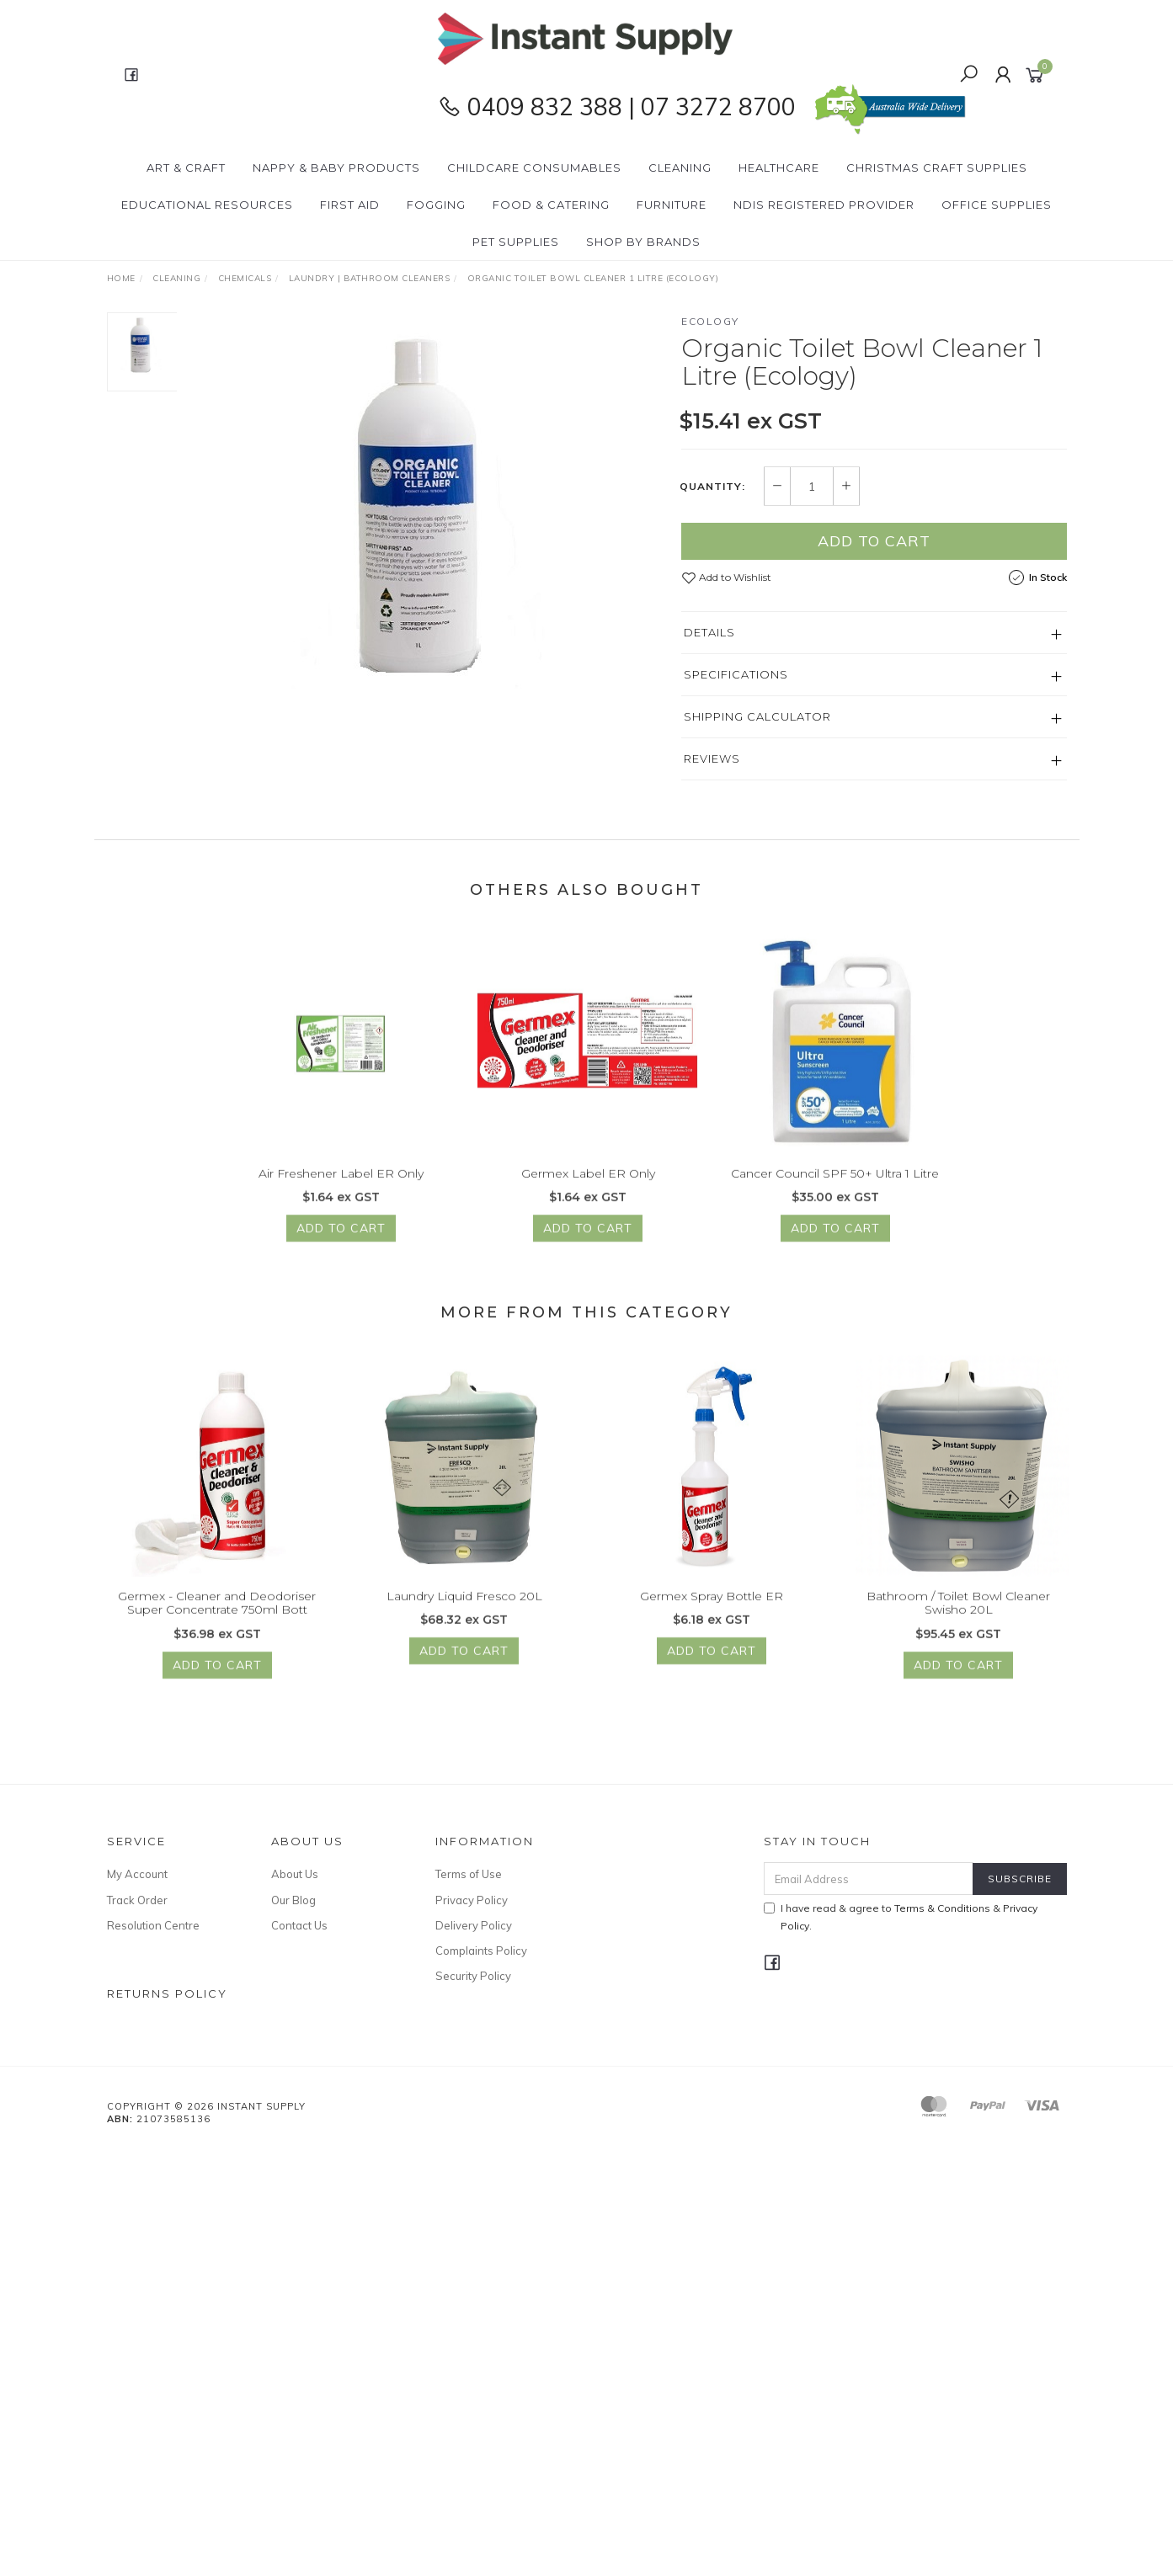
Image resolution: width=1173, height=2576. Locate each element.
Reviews (712, 758)
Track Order (137, 1900)
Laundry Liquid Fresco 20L (464, 1618)
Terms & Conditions (942, 1908)
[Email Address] (868, 1878)
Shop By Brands (643, 241)
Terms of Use (468, 1874)
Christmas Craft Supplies (936, 167)
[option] (429, 522)
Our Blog (293, 1900)
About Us (294, 1874)
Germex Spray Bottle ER (711, 1618)
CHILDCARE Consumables (534, 167)
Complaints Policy (481, 1950)
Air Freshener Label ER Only (341, 1196)
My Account (137, 1874)
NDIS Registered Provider (823, 204)
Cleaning (680, 167)
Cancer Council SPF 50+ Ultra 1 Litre (835, 1196)
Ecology (710, 321)
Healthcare (778, 167)
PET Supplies (515, 241)
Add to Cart (874, 541)
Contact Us (299, 1925)
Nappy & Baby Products (336, 167)
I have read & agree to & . (900, 1917)
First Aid (350, 204)
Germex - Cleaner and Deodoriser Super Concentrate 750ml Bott (217, 1626)
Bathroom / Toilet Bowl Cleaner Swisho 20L (958, 1626)
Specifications (736, 674)
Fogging (436, 204)
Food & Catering (551, 204)
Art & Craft (186, 167)
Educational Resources (207, 204)
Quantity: (712, 487)
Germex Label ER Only (588, 1196)
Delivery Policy (473, 1925)
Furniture (671, 204)
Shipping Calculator (757, 716)
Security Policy (473, 1976)
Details (709, 632)
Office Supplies (996, 204)
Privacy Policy (471, 1900)
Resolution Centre (153, 1925)
